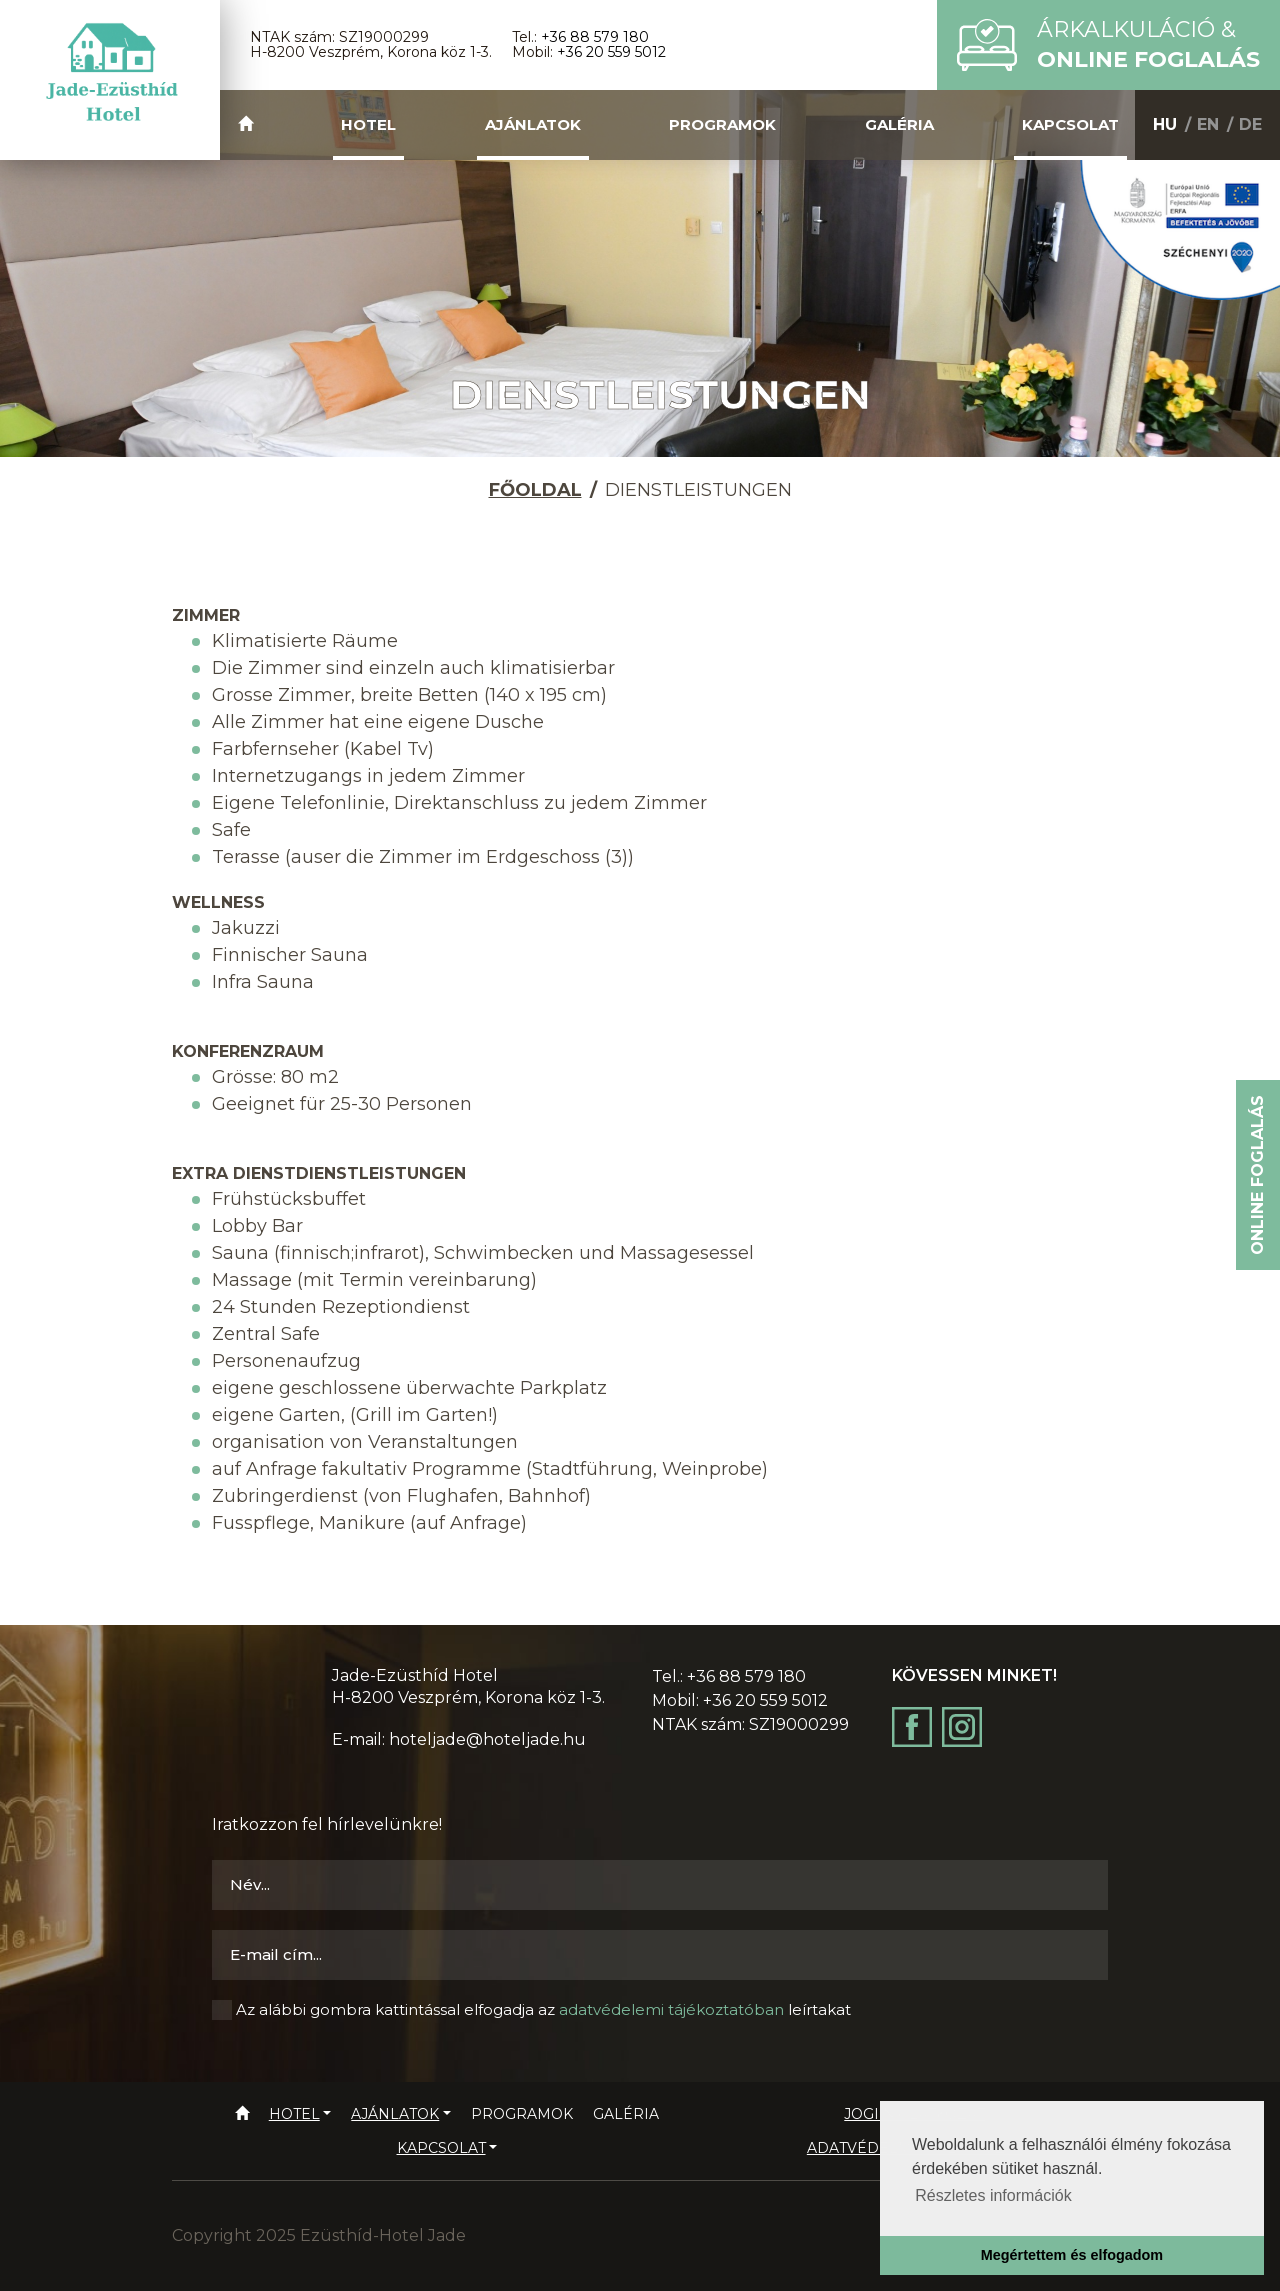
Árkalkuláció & (1148, 44)
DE (1250, 124)
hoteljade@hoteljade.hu (487, 1739)
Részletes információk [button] (993, 2195)
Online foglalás (1257, 1175)
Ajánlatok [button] (533, 124)
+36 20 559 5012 (611, 52)
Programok (722, 124)
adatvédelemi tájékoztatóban (671, 2009)
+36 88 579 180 (595, 37)
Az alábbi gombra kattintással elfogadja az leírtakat (543, 2009)
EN (1208, 124)
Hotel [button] (368, 124)
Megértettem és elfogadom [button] (1072, 2255)
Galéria (899, 124)
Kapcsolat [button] (1070, 124)
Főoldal (535, 490)
